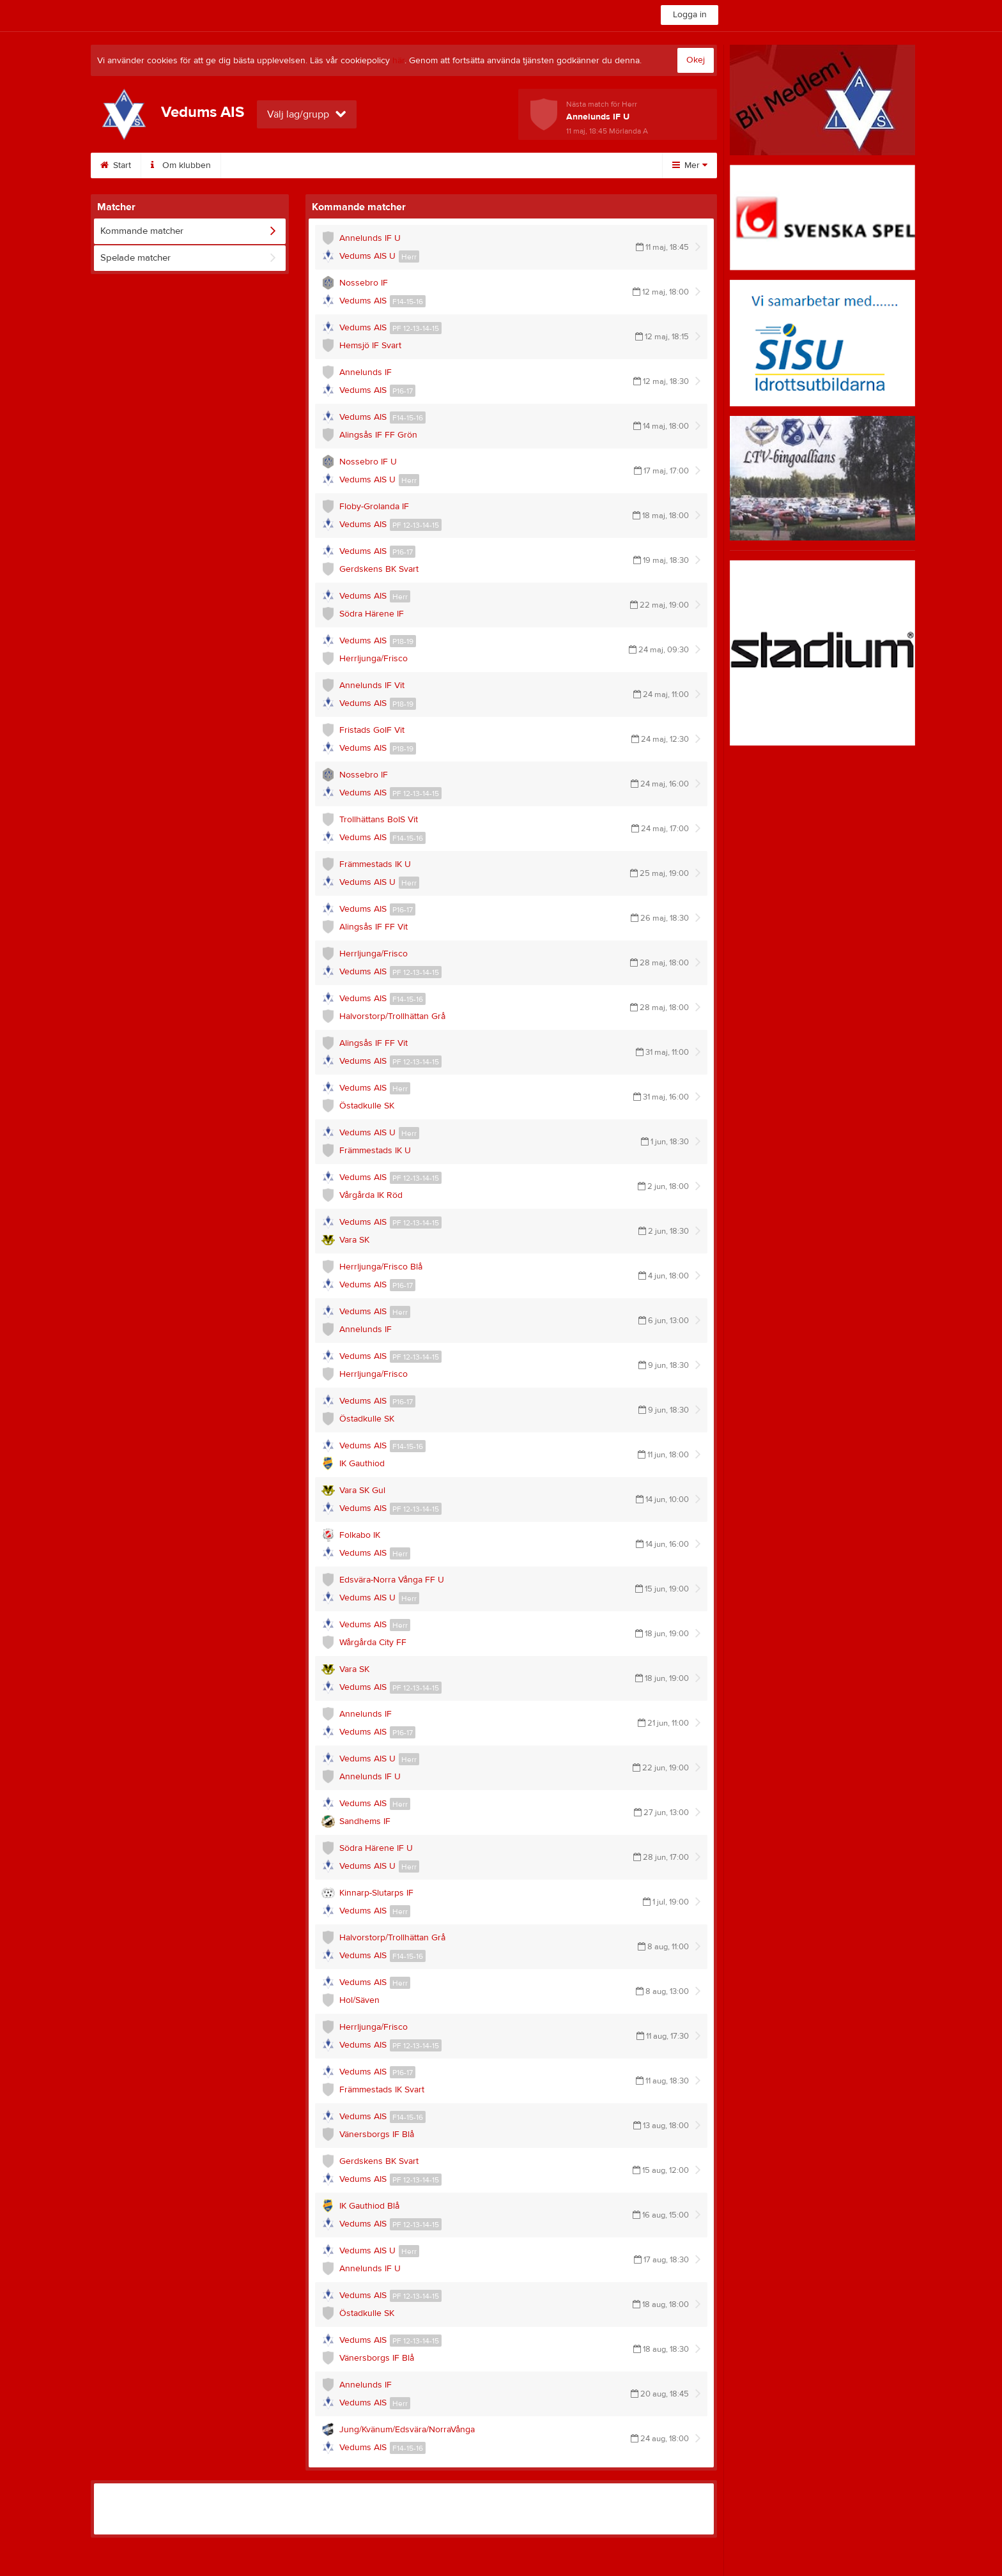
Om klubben (181, 165)
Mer (689, 165)
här (398, 60)
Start (115, 165)
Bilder (455, 165)
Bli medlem (593, 165)
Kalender (393, 165)
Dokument (519, 165)
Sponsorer (321, 165)
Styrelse (252, 165)
